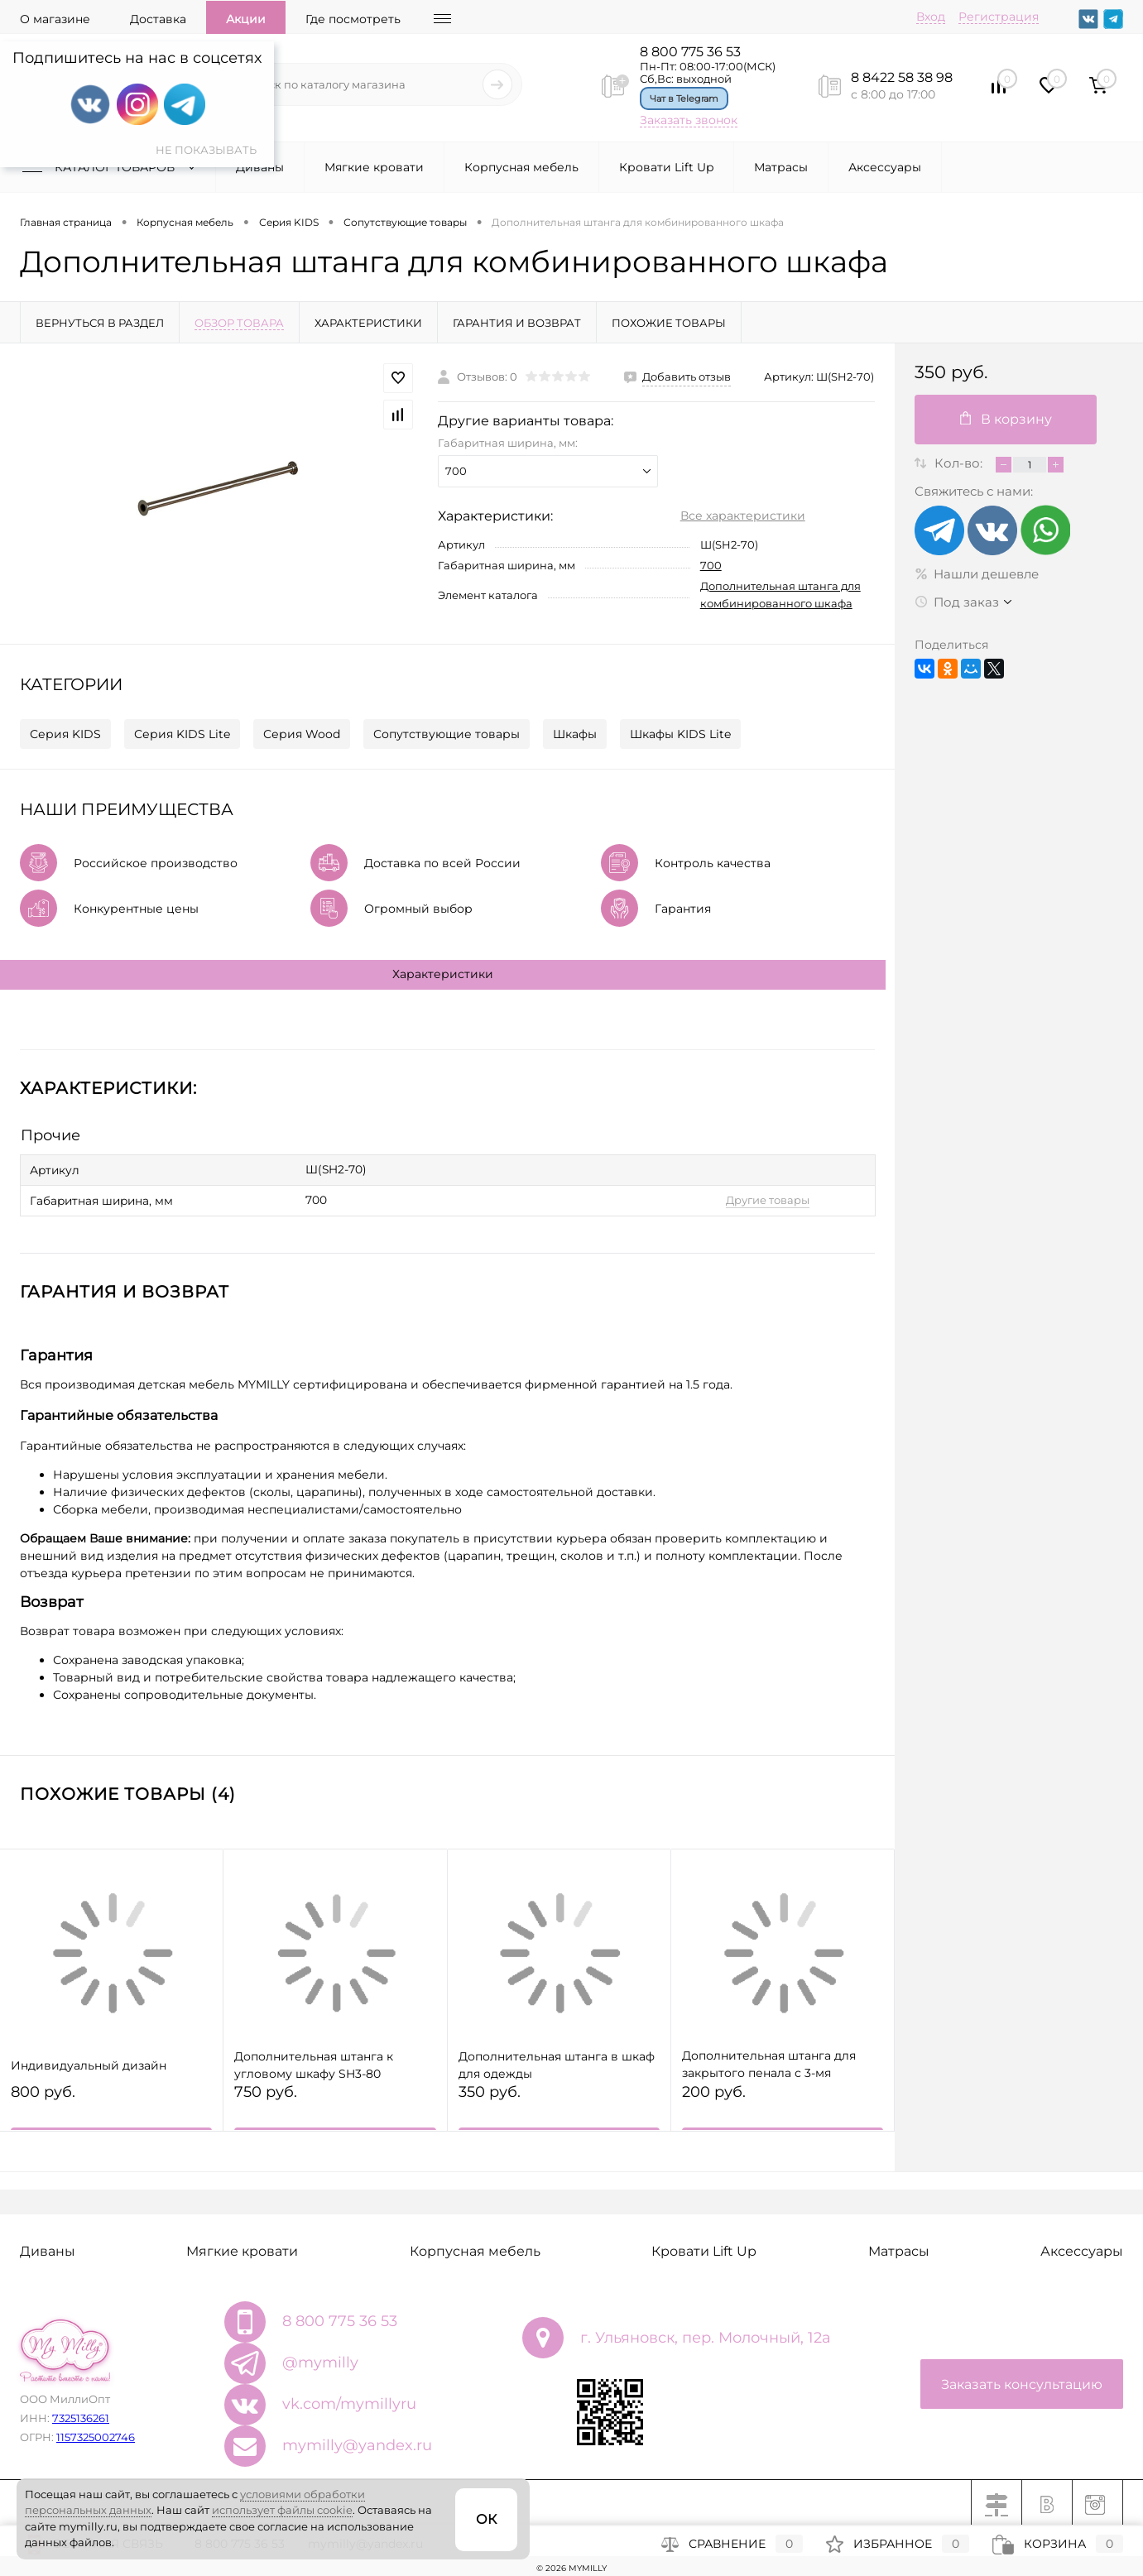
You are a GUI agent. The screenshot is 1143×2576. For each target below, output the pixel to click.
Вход (930, 16)
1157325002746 (95, 2433)
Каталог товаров (112, 167)
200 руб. (782, 2100)
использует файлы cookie (282, 2509)
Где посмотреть (353, 19)
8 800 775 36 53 (690, 52)
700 (711, 565)
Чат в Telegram (684, 98)
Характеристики (442, 974)
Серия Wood (301, 734)
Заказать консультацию (1021, 2381)
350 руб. (559, 2100)
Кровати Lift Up (666, 167)
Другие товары (748, 1197)
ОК (486, 2519)
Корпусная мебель (521, 167)
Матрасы (781, 167)
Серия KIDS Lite (182, 734)
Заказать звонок (688, 120)
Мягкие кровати (374, 167)
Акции (246, 19)
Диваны (260, 167)
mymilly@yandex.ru (357, 2442)
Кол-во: (960, 463)
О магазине (55, 19)
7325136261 (80, 2414)
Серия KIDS (65, 734)
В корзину (1006, 419)
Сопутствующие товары (446, 734)
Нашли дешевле (977, 574)
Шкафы (575, 734)
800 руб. (111, 2100)
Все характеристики (742, 515)
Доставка (158, 19)
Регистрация (998, 16)
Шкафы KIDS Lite (680, 734)
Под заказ (957, 602)
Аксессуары (884, 167)
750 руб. (334, 2100)
